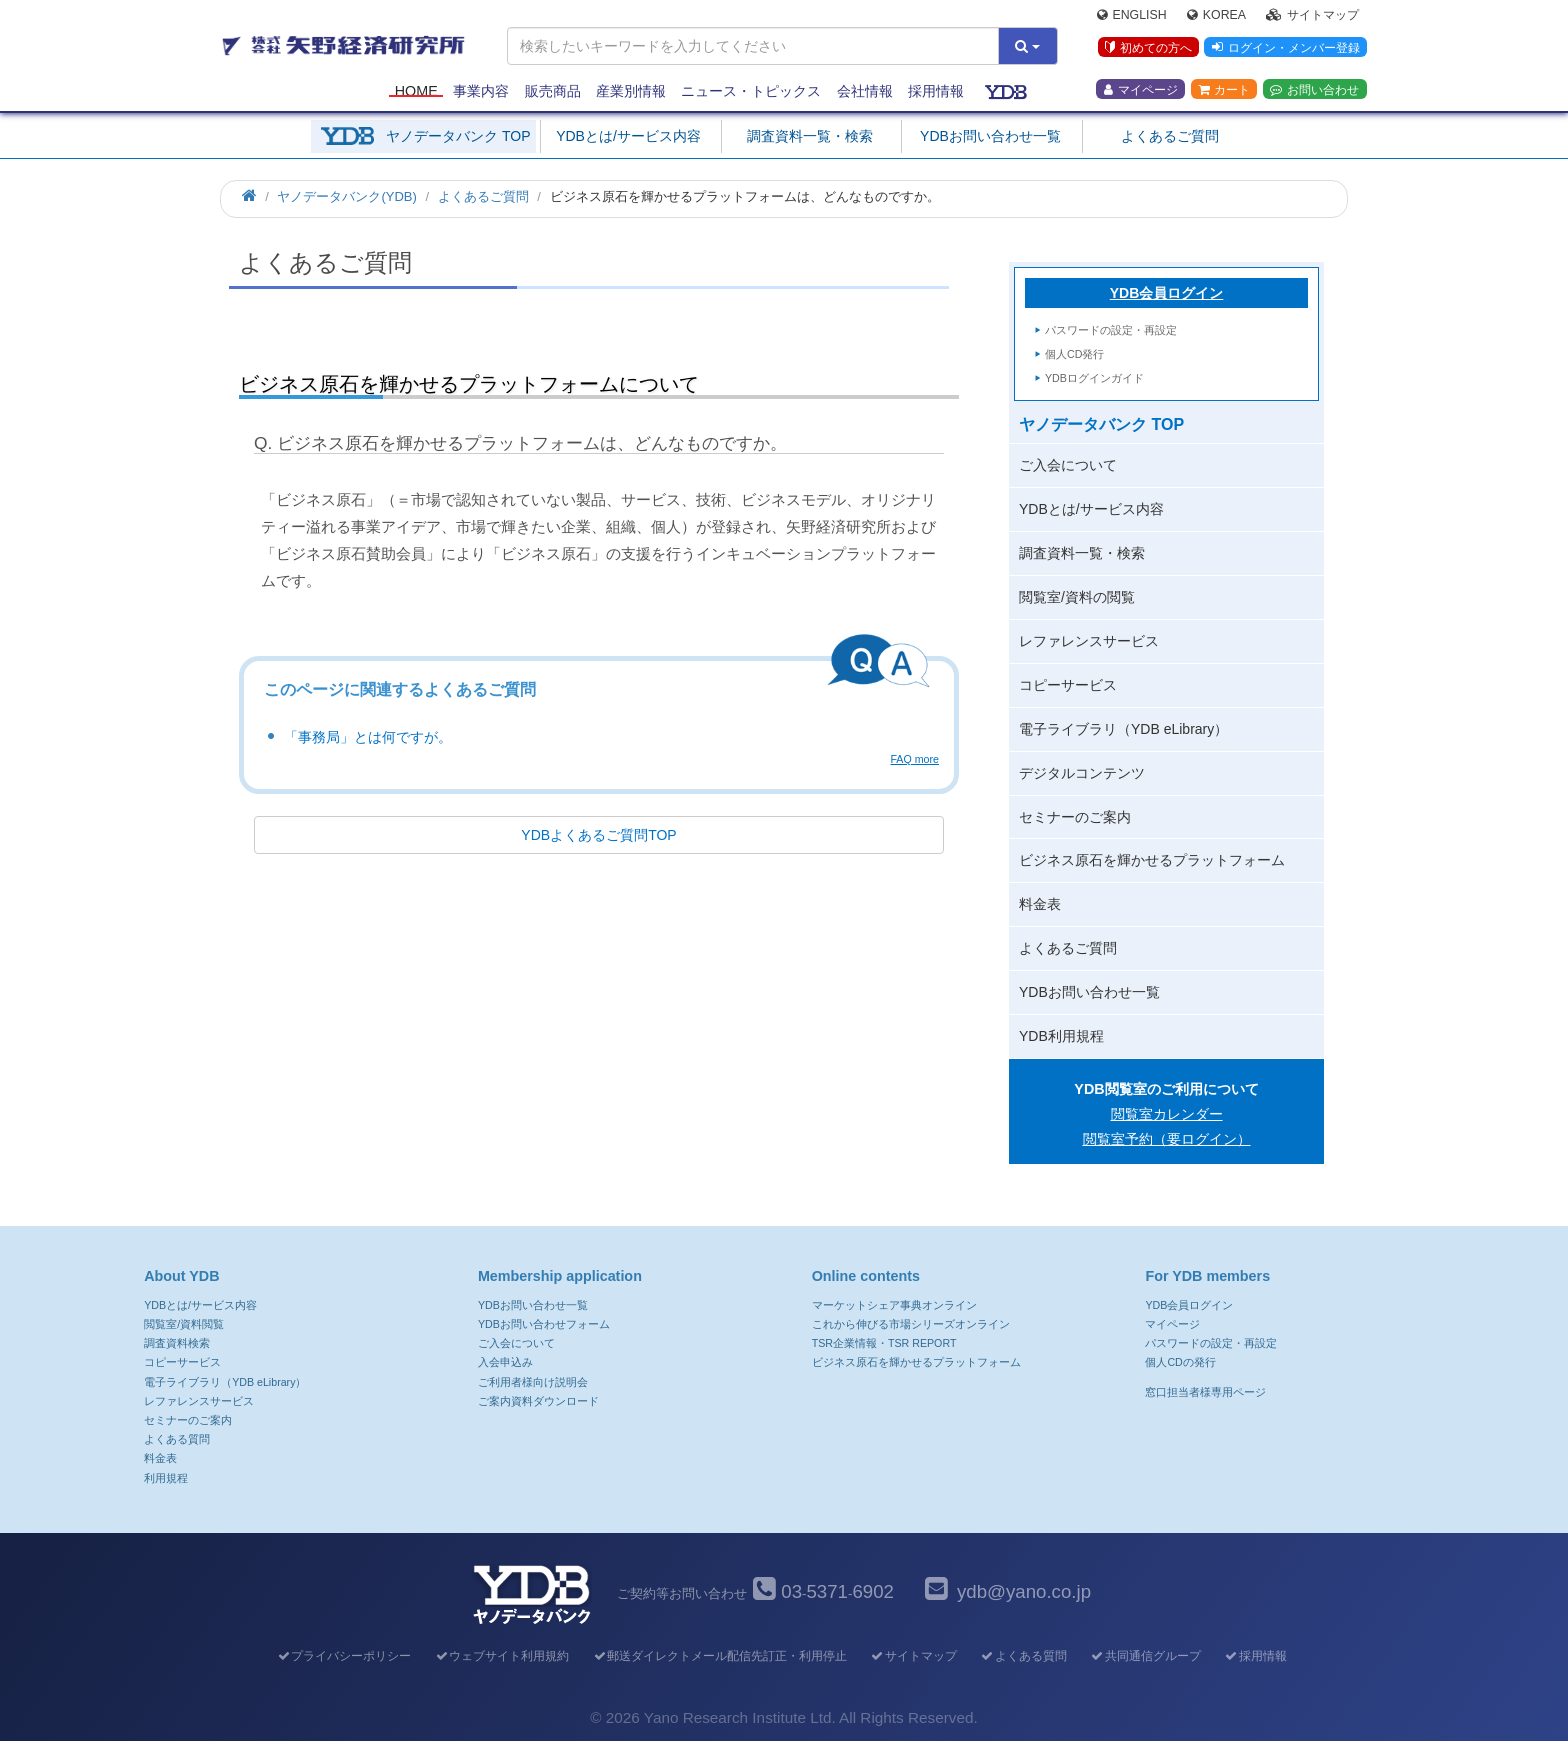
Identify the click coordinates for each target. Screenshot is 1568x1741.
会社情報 (865, 92)
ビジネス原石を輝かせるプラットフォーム (1152, 860)
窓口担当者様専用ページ (1205, 1392)
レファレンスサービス (1089, 641)
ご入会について (1068, 465)
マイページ (1141, 91)
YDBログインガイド (1094, 378)
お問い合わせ (1314, 91)
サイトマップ (1312, 16)
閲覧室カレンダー (1167, 1114)
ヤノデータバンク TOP (458, 136)
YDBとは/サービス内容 (628, 136)
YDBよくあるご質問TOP (598, 835)
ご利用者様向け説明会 (533, 1382)
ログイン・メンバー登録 (1285, 49)
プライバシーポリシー (343, 1656)
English (1132, 16)
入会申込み (505, 1362)
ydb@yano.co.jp (1024, 1591)
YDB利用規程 (1061, 1036)
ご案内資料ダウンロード (538, 1401)
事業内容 (481, 92)
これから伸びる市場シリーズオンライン (911, 1324)
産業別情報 (631, 92)
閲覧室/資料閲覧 (184, 1324)
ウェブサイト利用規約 (501, 1656)
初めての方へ (1147, 49)
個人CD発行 (1074, 354)
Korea (1216, 16)
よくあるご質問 (1170, 136)
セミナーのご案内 (1075, 817)
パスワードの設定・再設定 (1111, 330)
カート (1224, 91)
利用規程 (166, 1478)
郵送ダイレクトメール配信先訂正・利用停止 (719, 1656)
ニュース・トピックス (751, 92)
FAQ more (914, 759)
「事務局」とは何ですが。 (368, 737)
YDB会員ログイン (1167, 293)
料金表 (1040, 904)
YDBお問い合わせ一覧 (990, 136)
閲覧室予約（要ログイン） (1167, 1139)
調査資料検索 (177, 1343)
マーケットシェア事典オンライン (894, 1305)
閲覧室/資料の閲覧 (1077, 597)
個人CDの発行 (1180, 1362)
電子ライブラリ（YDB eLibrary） (1123, 729)
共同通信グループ (1145, 1656)
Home (416, 92)
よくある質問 (177, 1439)
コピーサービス (1068, 685)
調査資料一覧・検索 (810, 136)
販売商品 (553, 92)
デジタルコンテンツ (1082, 773)
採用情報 (936, 92)
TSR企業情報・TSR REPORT (884, 1343)
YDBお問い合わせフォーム (544, 1324)
